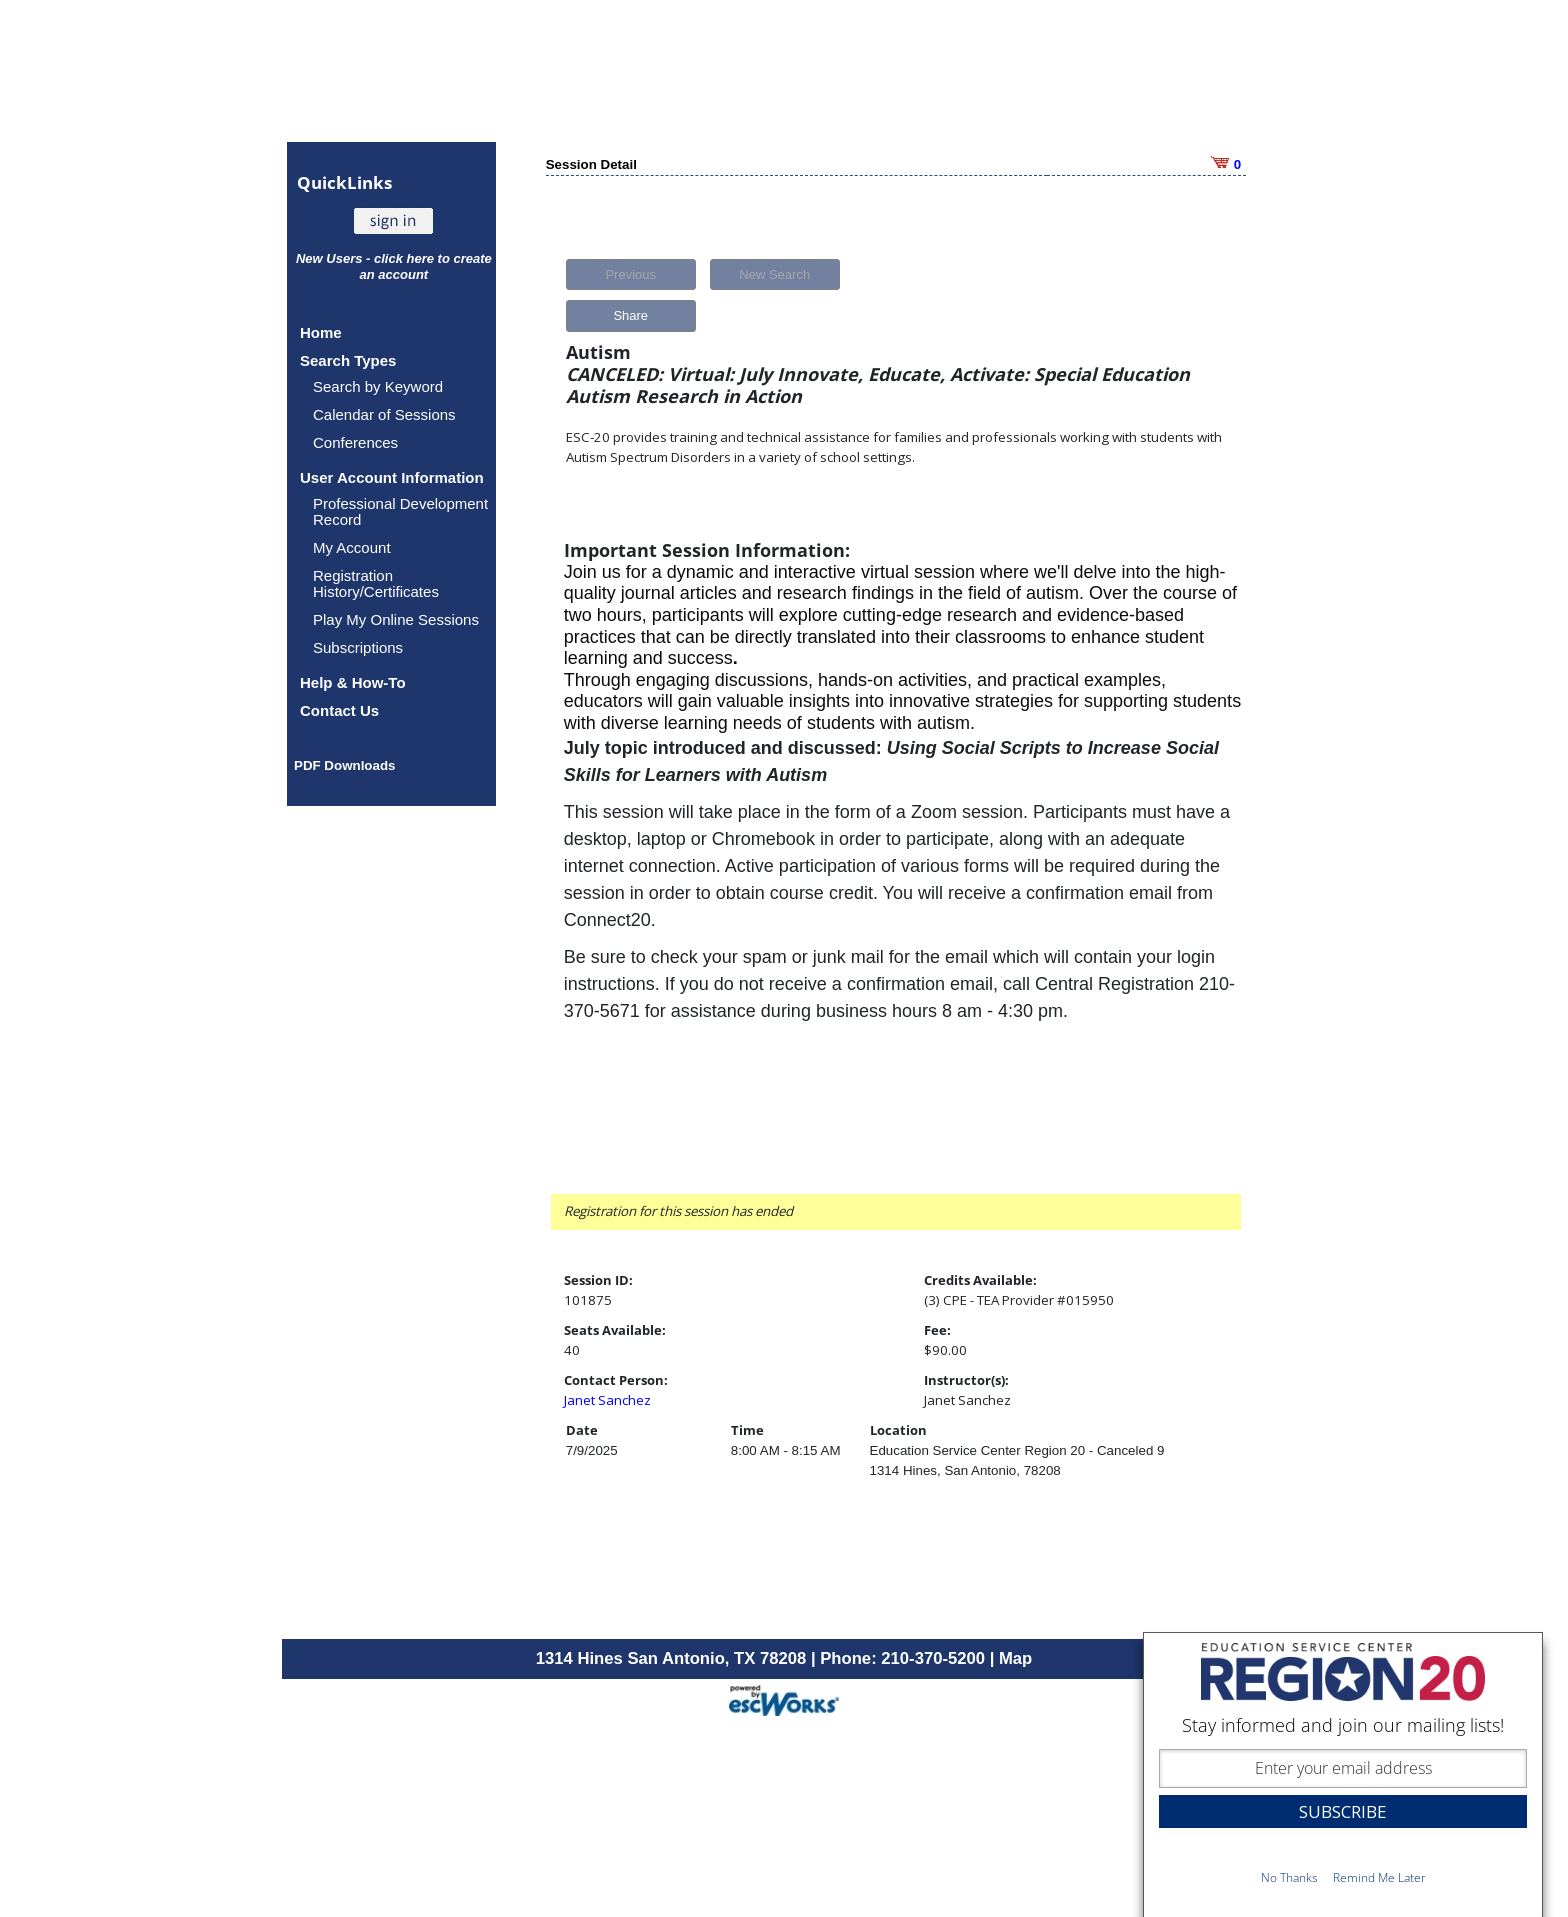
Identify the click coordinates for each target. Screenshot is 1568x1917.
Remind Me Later (1379, 1877)
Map (1015, 1658)
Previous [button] (630, 274)
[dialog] (1343, 1774)
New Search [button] (774, 274)
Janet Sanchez (607, 1400)
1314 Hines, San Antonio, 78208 (965, 1470)
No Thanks (1289, 1877)
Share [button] (630, 315)
